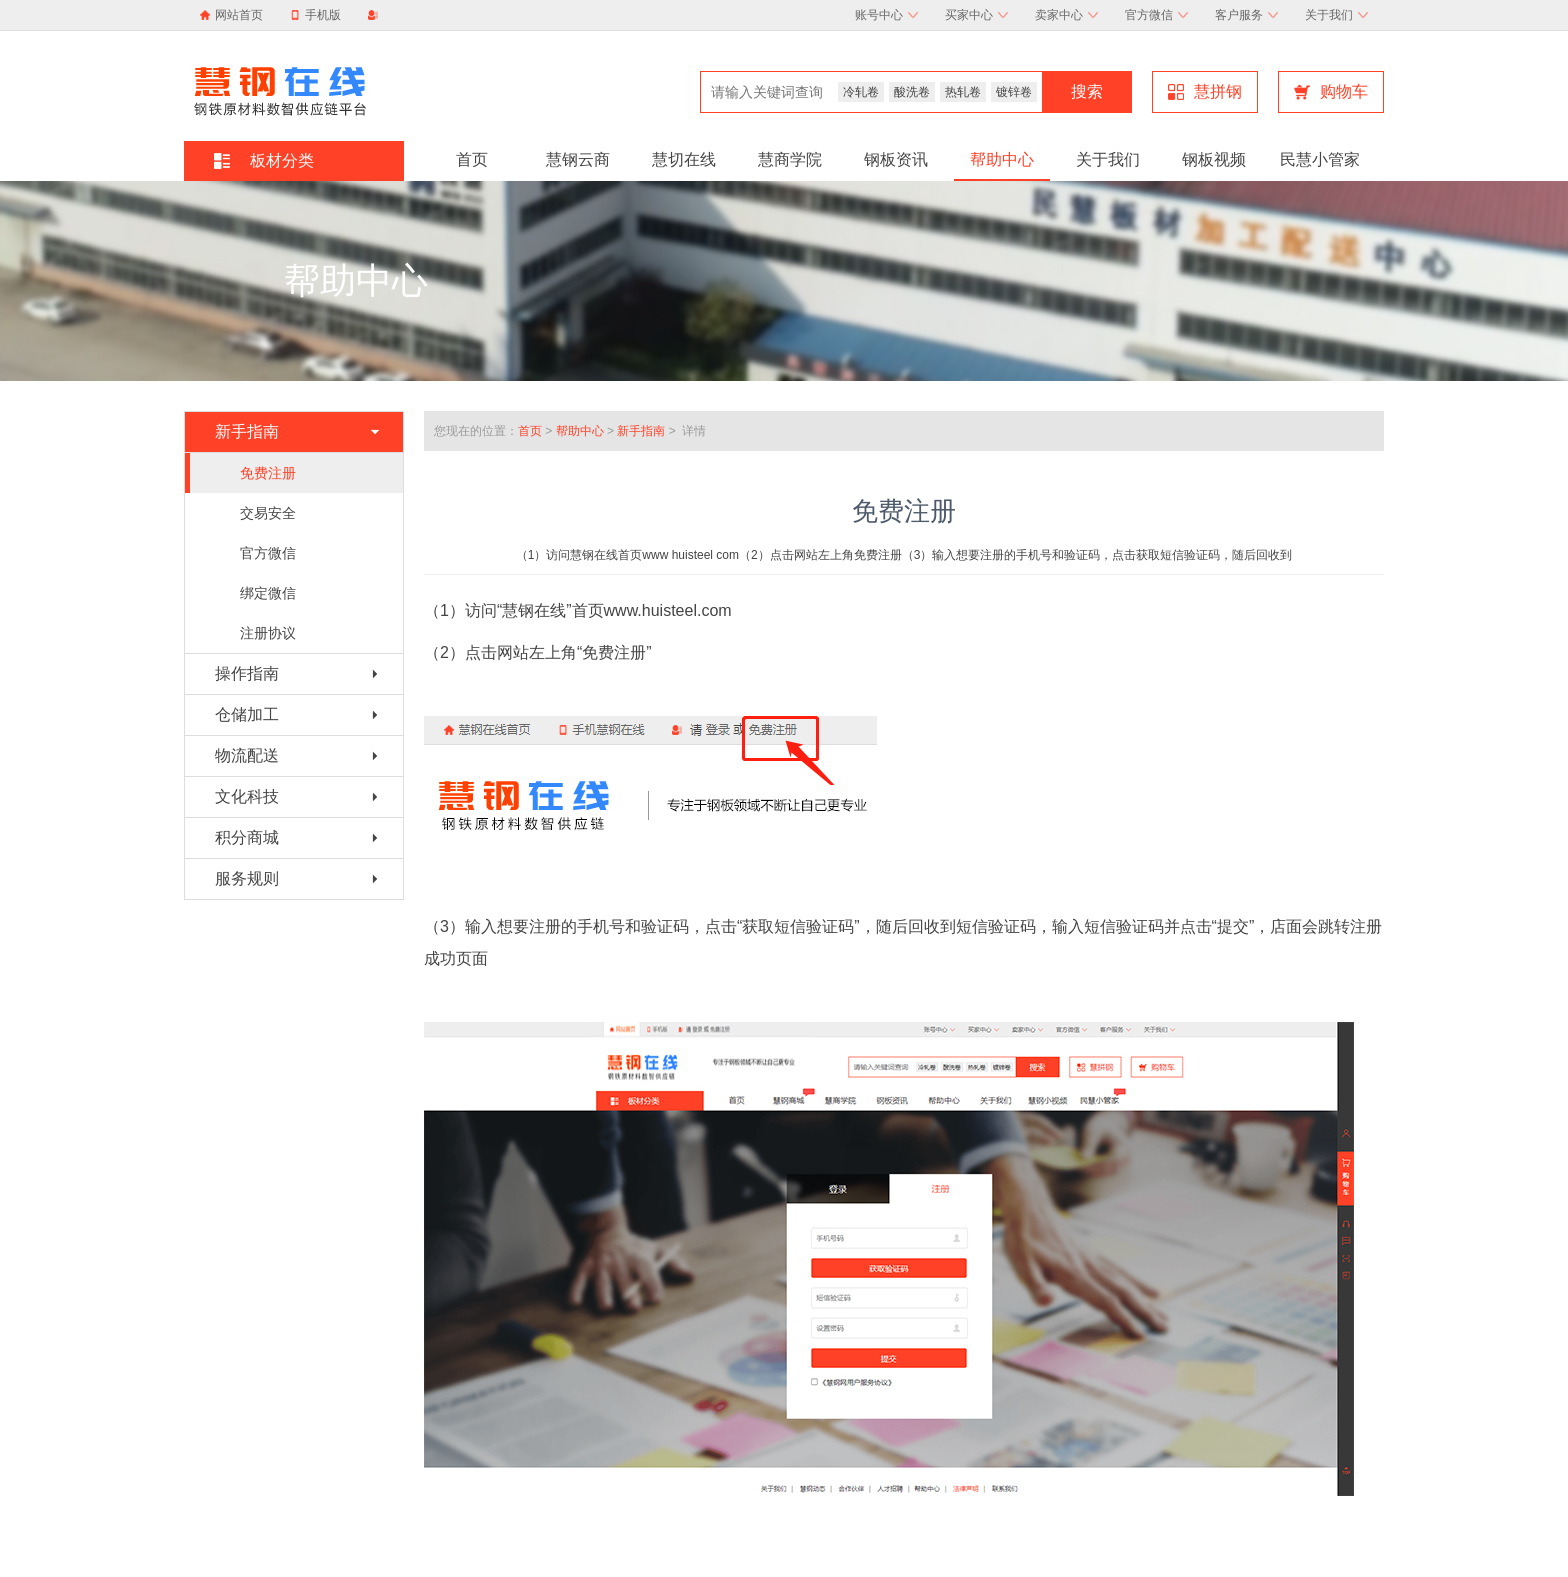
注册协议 (268, 633)
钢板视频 (1214, 159)
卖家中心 (1066, 15)
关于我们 (1336, 15)
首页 (472, 159)
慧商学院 (790, 159)
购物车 (1331, 91)
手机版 (315, 15)
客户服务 (1246, 15)
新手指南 (641, 431)
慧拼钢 (1205, 91)
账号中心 (886, 15)
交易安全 (268, 513)
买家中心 (976, 15)
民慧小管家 (1320, 159)
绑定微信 (268, 593)
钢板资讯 (896, 159)
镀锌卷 (1014, 92)
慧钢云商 (578, 159)
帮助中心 (1002, 159)
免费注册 (268, 473)
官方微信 (1156, 15)
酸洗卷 (912, 92)
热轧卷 (963, 92)
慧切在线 (684, 159)
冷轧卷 (861, 92)
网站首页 (239, 15)
